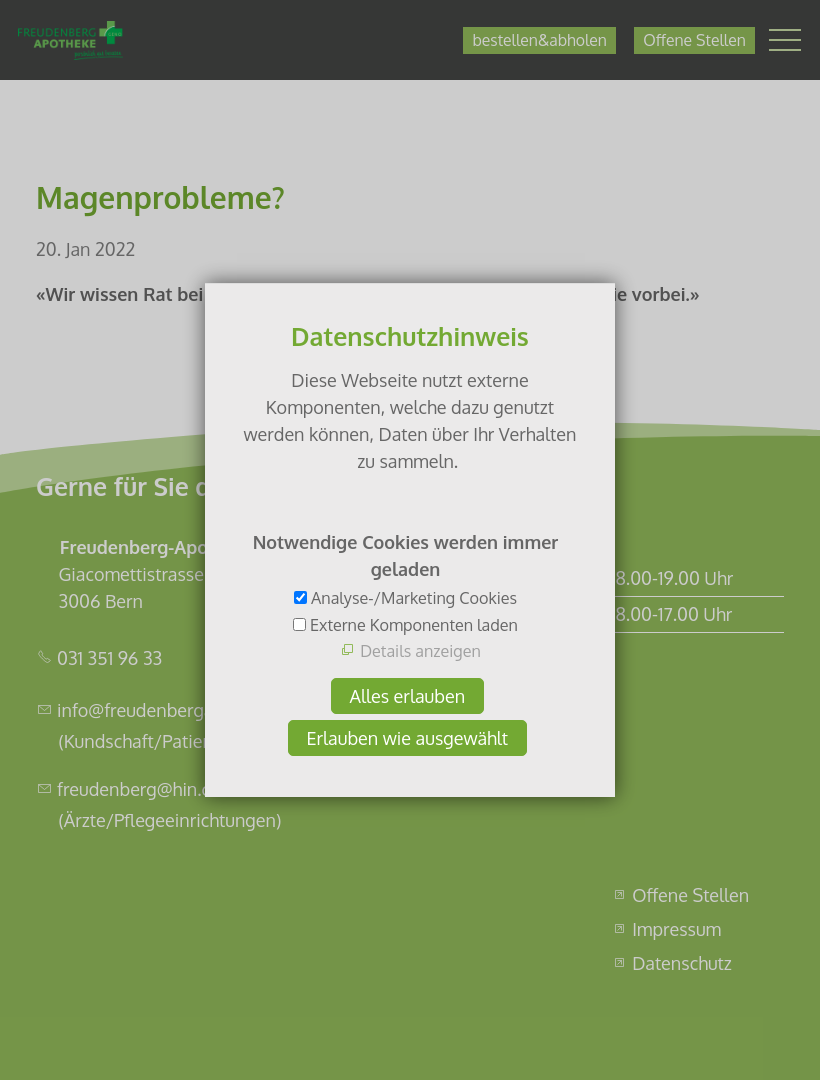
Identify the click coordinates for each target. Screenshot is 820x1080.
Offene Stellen (694, 40)
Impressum (676, 929)
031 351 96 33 (109, 658)
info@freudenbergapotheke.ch (179, 710)
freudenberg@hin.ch (138, 789)
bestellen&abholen (539, 40)
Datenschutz (682, 963)
